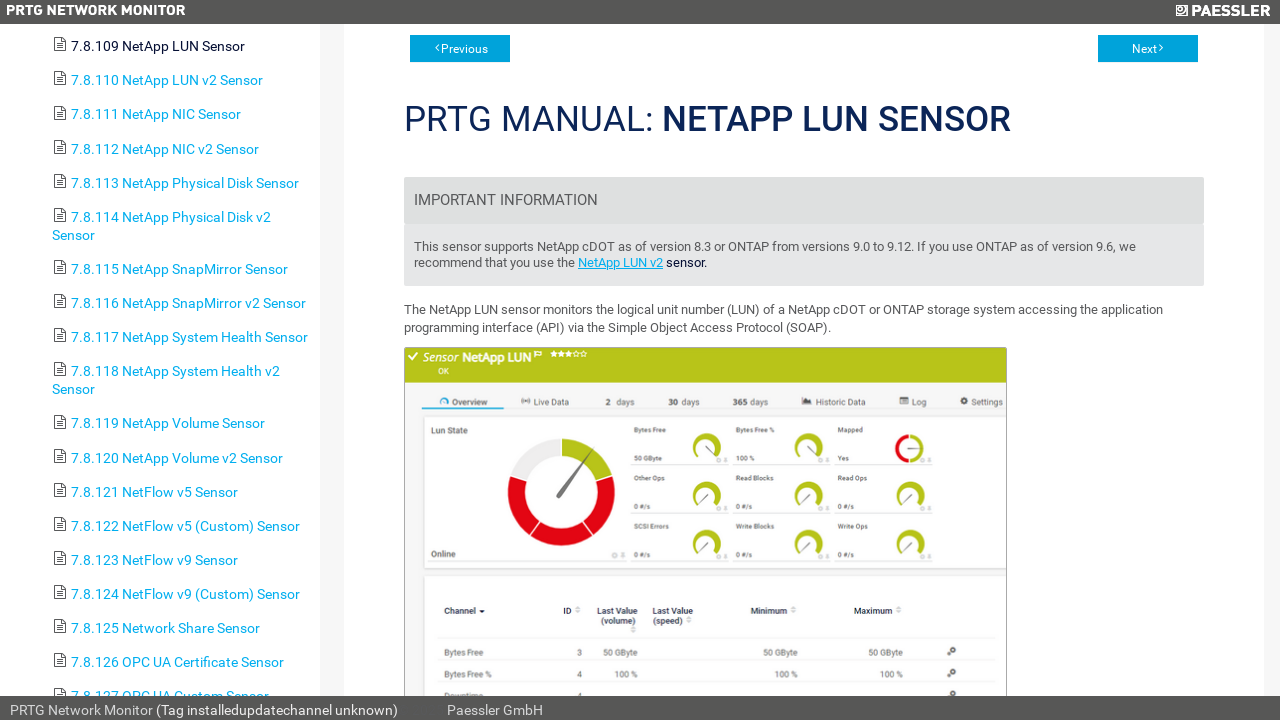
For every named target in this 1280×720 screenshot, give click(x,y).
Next (1144, 49)
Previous (464, 49)
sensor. (685, 262)
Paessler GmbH (495, 710)
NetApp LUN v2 (620, 262)
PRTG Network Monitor (81, 710)
